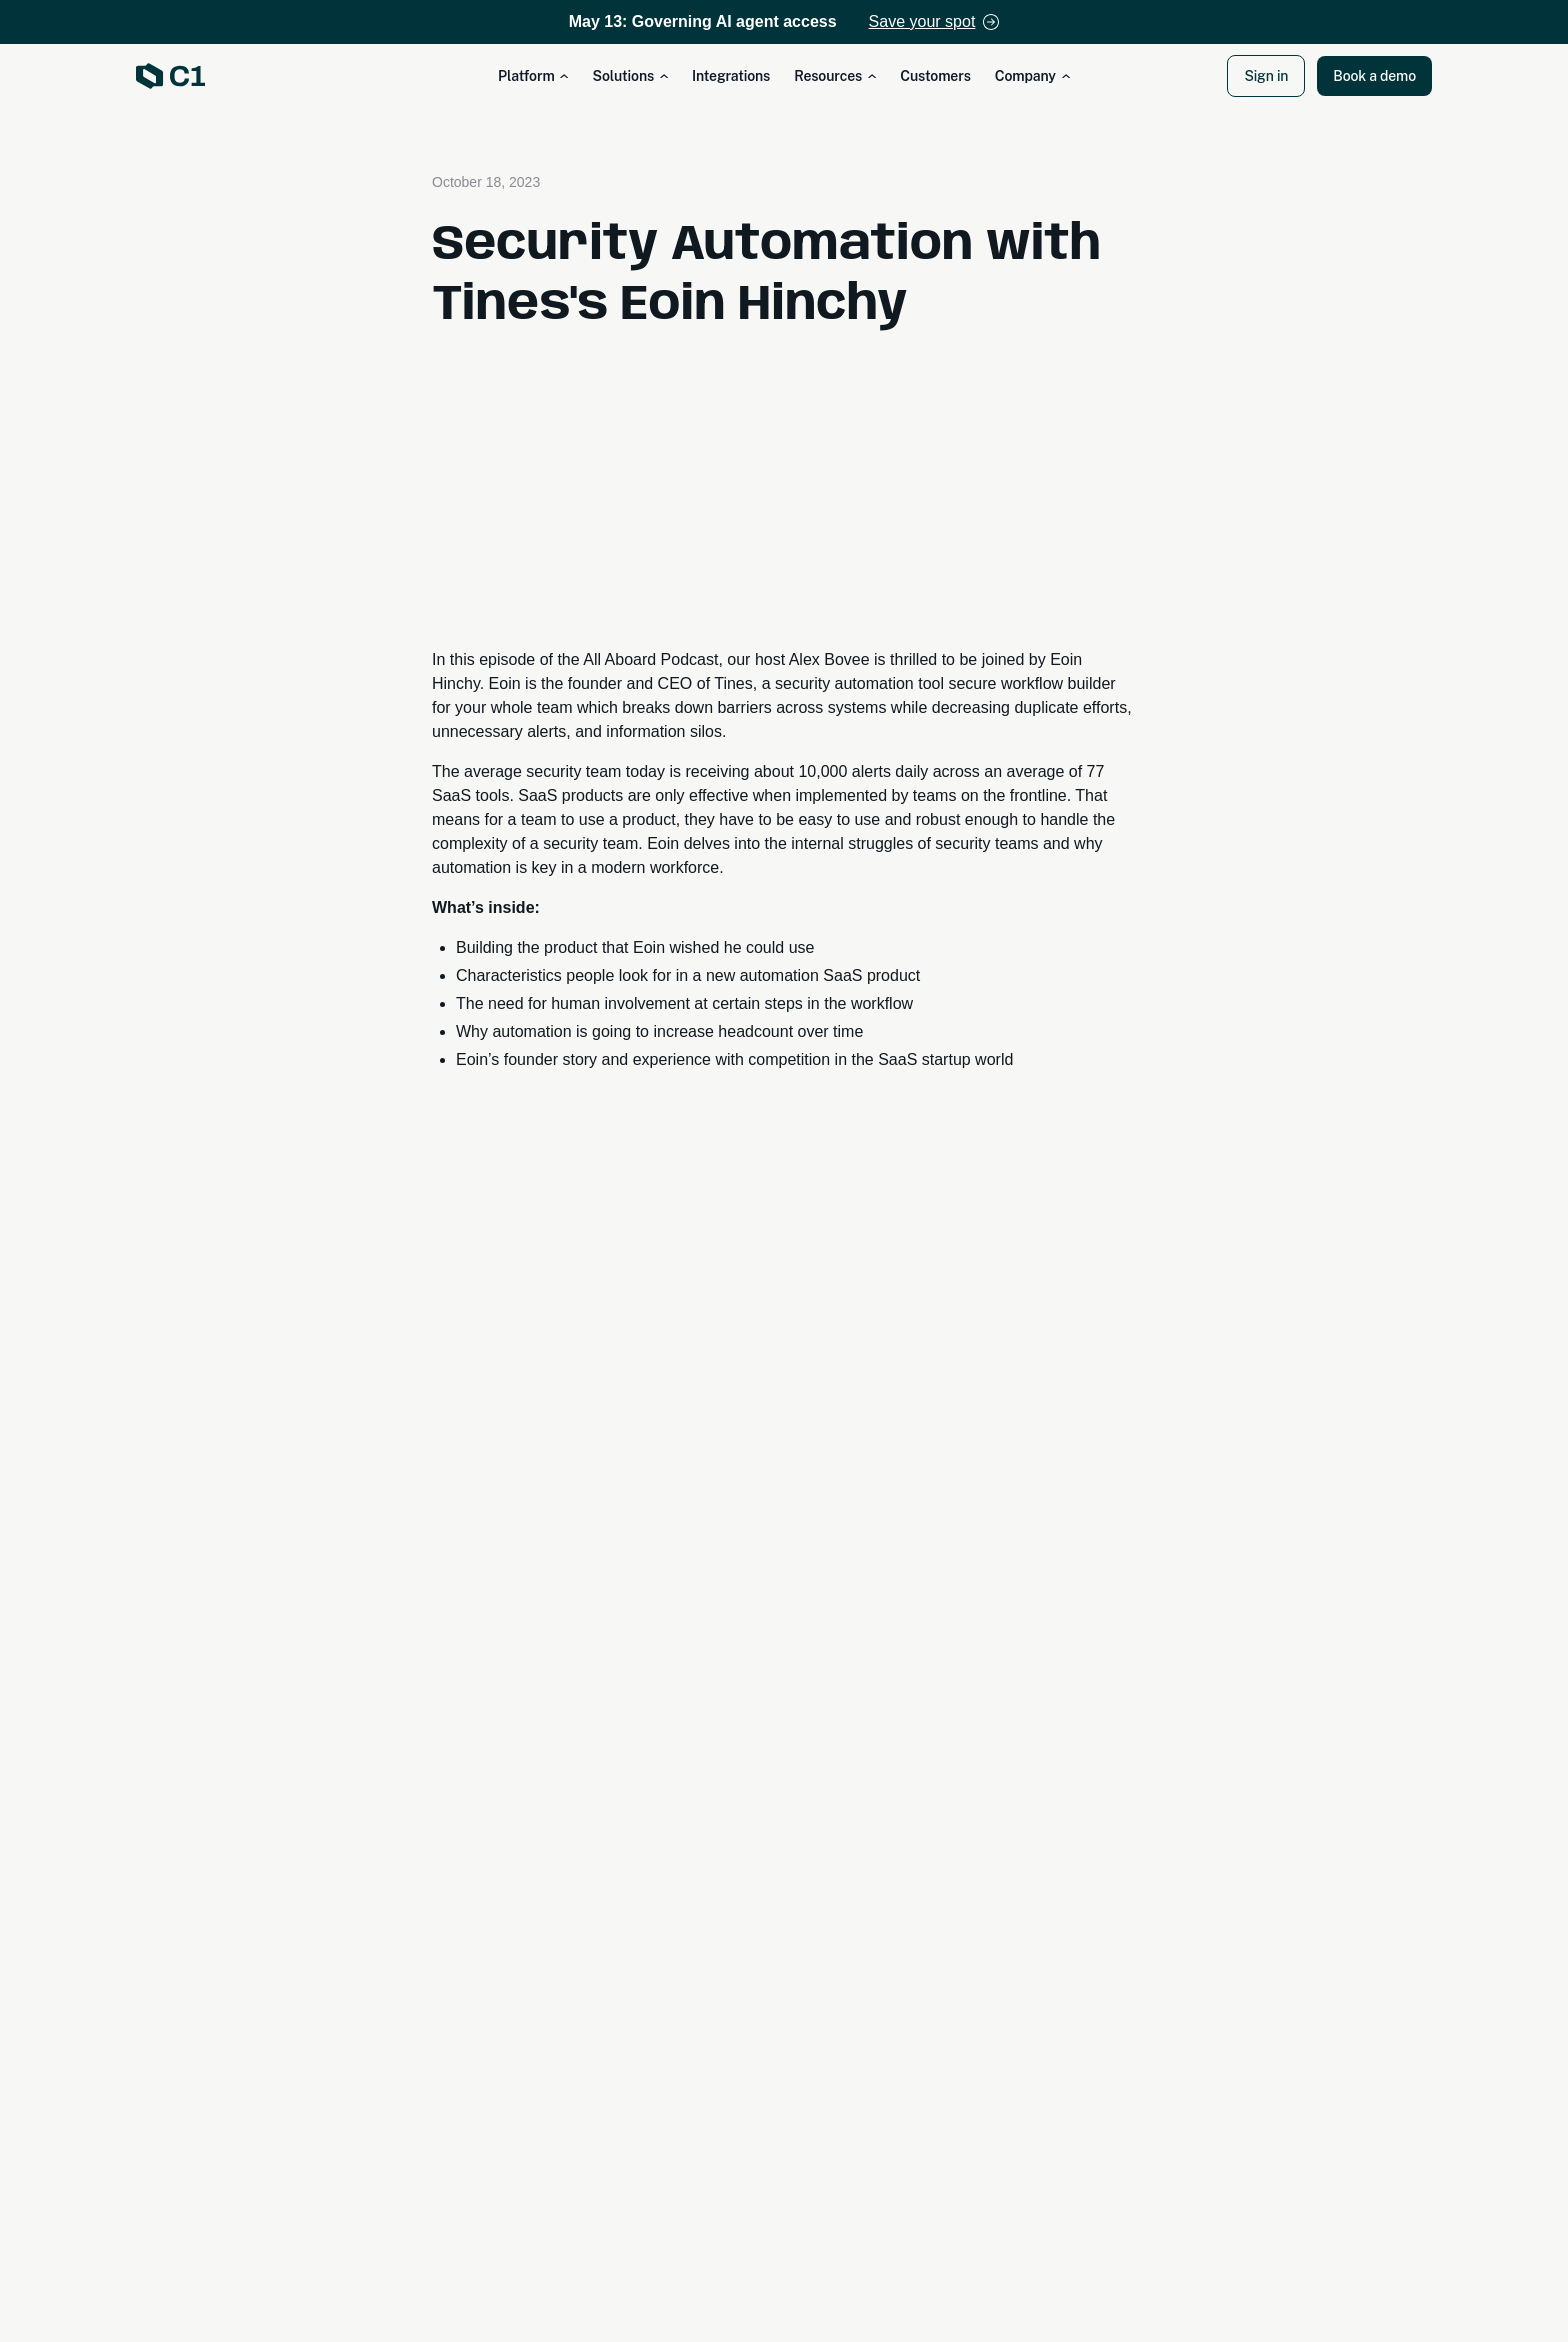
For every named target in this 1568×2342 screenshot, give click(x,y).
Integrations (731, 76)
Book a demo (1374, 76)
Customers (935, 76)
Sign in (1266, 76)
